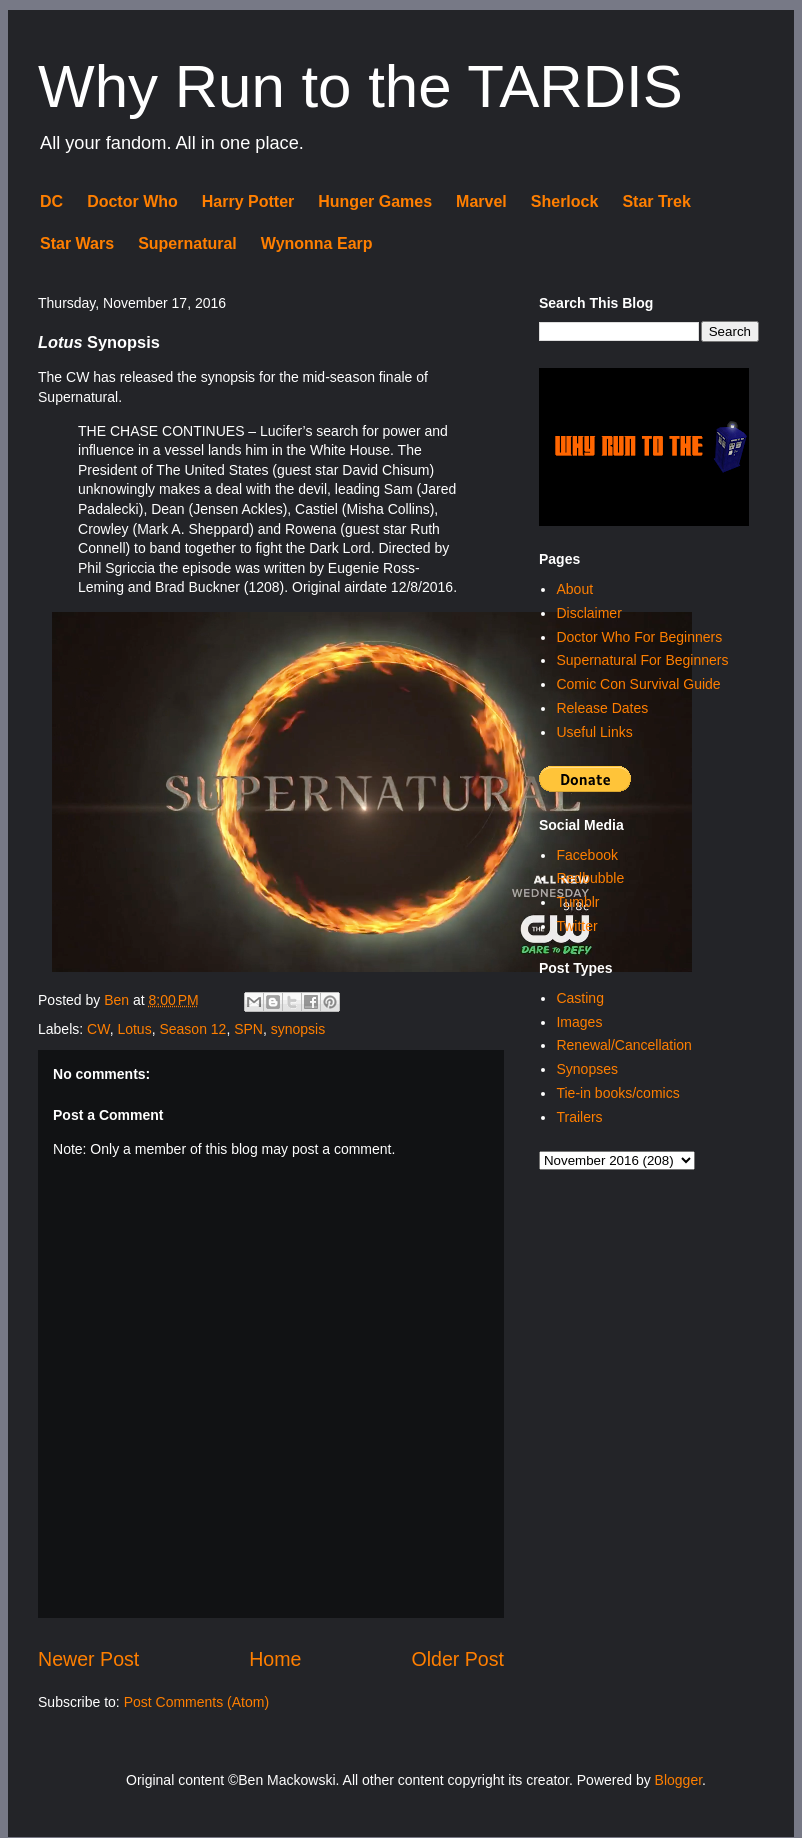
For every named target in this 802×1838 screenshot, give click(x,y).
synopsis (298, 1029)
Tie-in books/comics (617, 1093)
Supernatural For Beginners (642, 660)
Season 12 (192, 1029)
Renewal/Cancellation (623, 1045)
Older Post (457, 1659)
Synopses (586, 1069)
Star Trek (656, 201)
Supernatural (187, 243)
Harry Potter (248, 201)
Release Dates (602, 708)
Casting (579, 998)
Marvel (481, 201)
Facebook (586, 855)
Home (275, 1659)
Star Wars (77, 243)
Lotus (134, 1029)
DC (51, 201)
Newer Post (88, 1659)
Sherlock (565, 201)
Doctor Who (132, 201)
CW (98, 1029)
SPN (248, 1029)
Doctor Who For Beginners (639, 637)
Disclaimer (588, 613)
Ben (118, 1000)
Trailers (579, 1117)
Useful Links (594, 732)
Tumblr (577, 902)
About (574, 589)
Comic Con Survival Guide (638, 684)
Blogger (678, 1780)
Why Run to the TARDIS (360, 86)
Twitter (576, 926)
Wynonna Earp (317, 243)
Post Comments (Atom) (196, 1702)
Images (579, 1022)
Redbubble (590, 878)
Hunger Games (375, 201)
